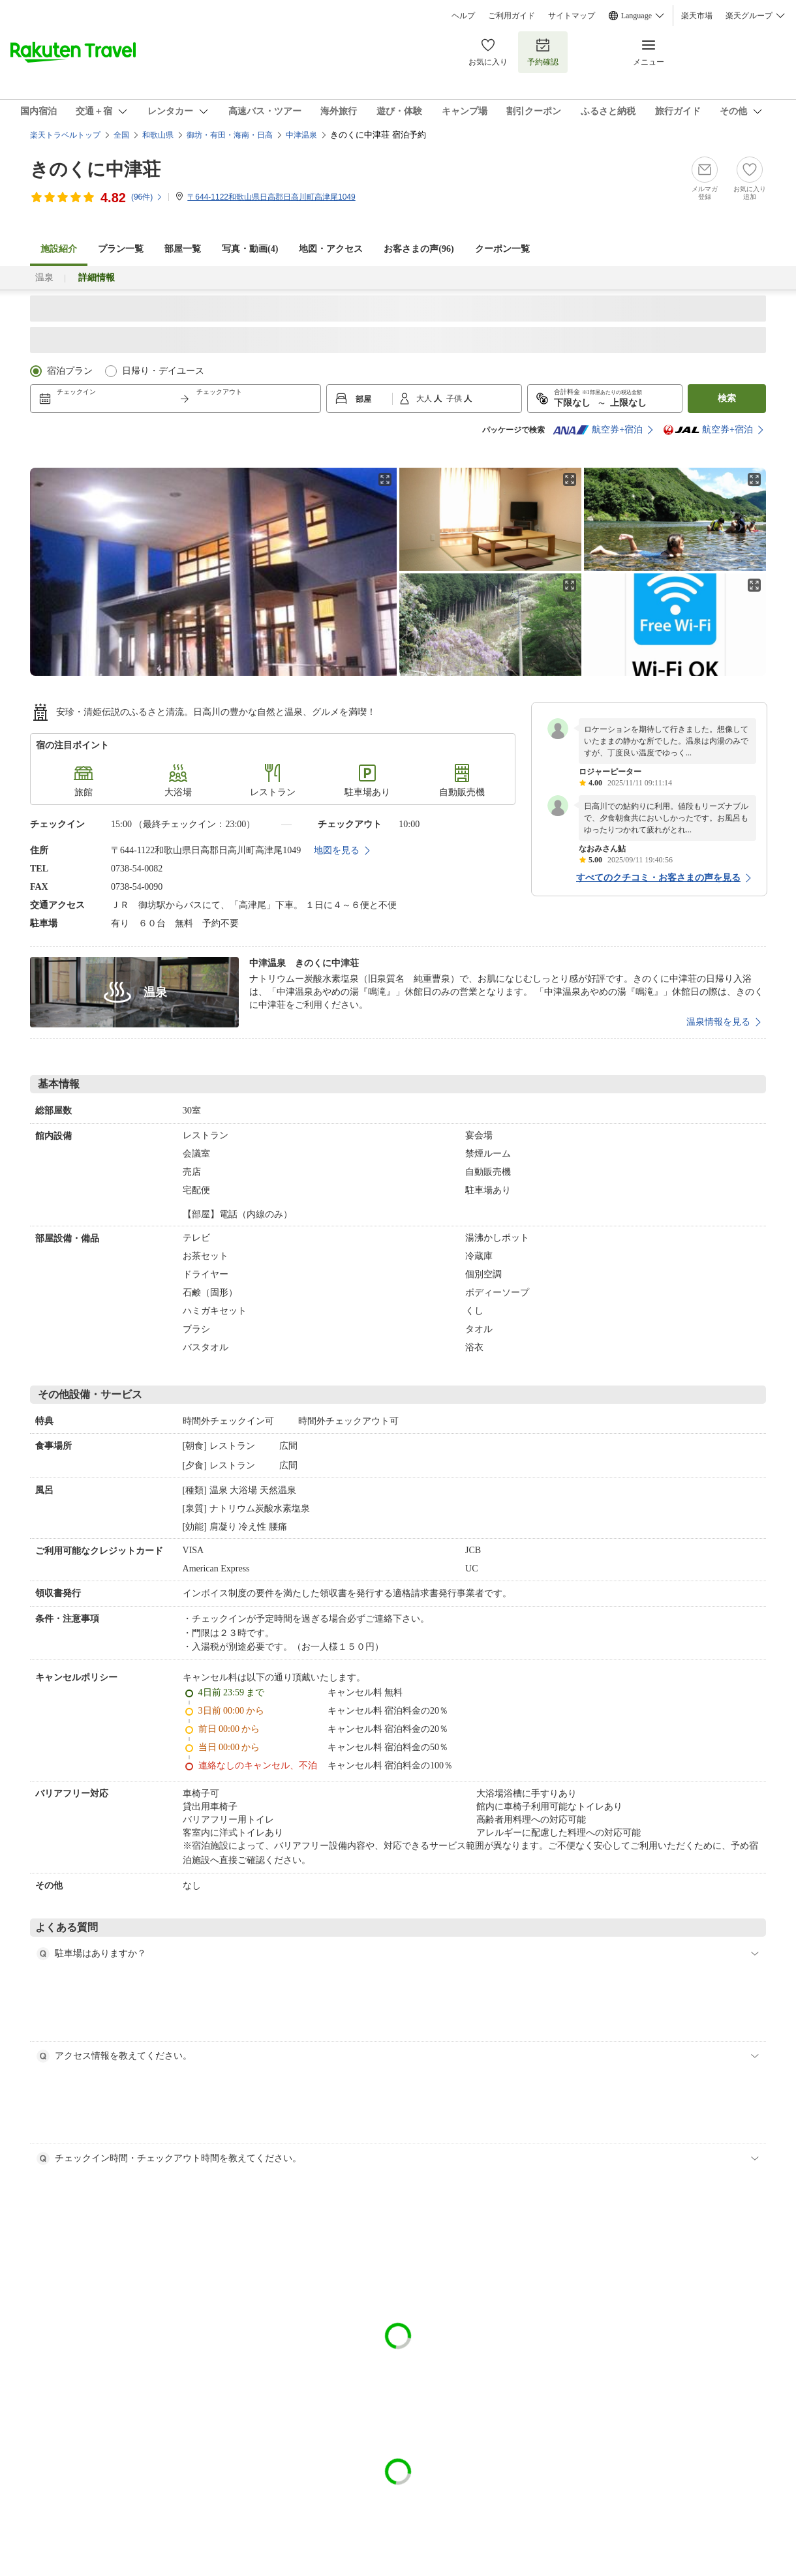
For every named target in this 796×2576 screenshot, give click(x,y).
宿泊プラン (70, 371)
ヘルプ (463, 15)
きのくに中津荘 (95, 169)
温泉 (44, 277)
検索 (727, 398)
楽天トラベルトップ (65, 135)
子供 (455, 398)
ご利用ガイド (511, 15)
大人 (425, 398)
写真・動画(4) (250, 249)
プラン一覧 (121, 249)
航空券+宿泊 (598, 430)
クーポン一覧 (502, 249)
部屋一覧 (182, 249)
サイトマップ (571, 15)
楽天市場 (696, 15)
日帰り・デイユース (163, 371)
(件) (147, 197)
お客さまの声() (418, 249)
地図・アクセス (331, 249)
